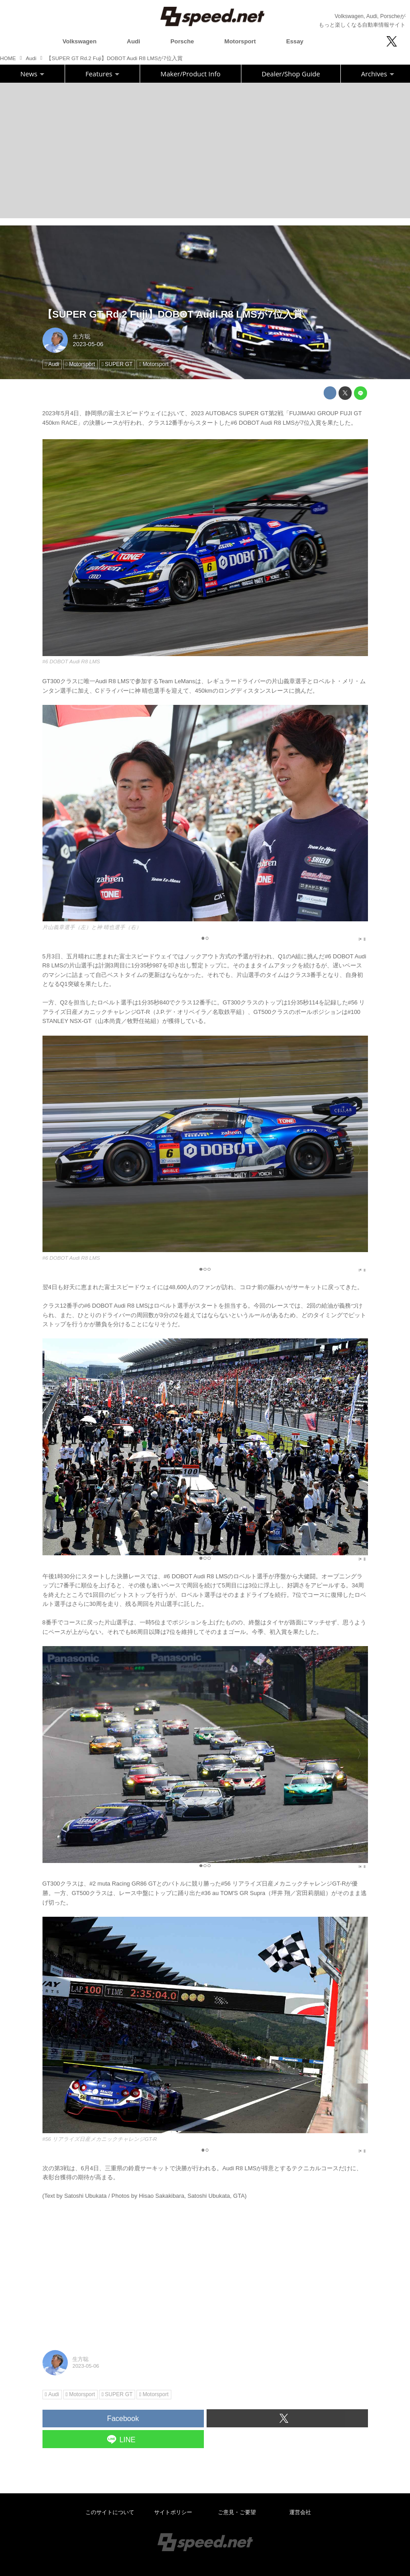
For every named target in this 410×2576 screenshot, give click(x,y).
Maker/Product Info (190, 73)
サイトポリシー (173, 2512)
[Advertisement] (205, 150)
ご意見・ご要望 (237, 2512)
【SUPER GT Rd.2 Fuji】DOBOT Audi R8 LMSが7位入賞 (172, 314)
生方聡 (81, 336)
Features (102, 73)
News (32, 73)
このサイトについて (109, 2512)
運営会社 (300, 2512)
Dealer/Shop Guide (291, 73)
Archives (377, 73)
